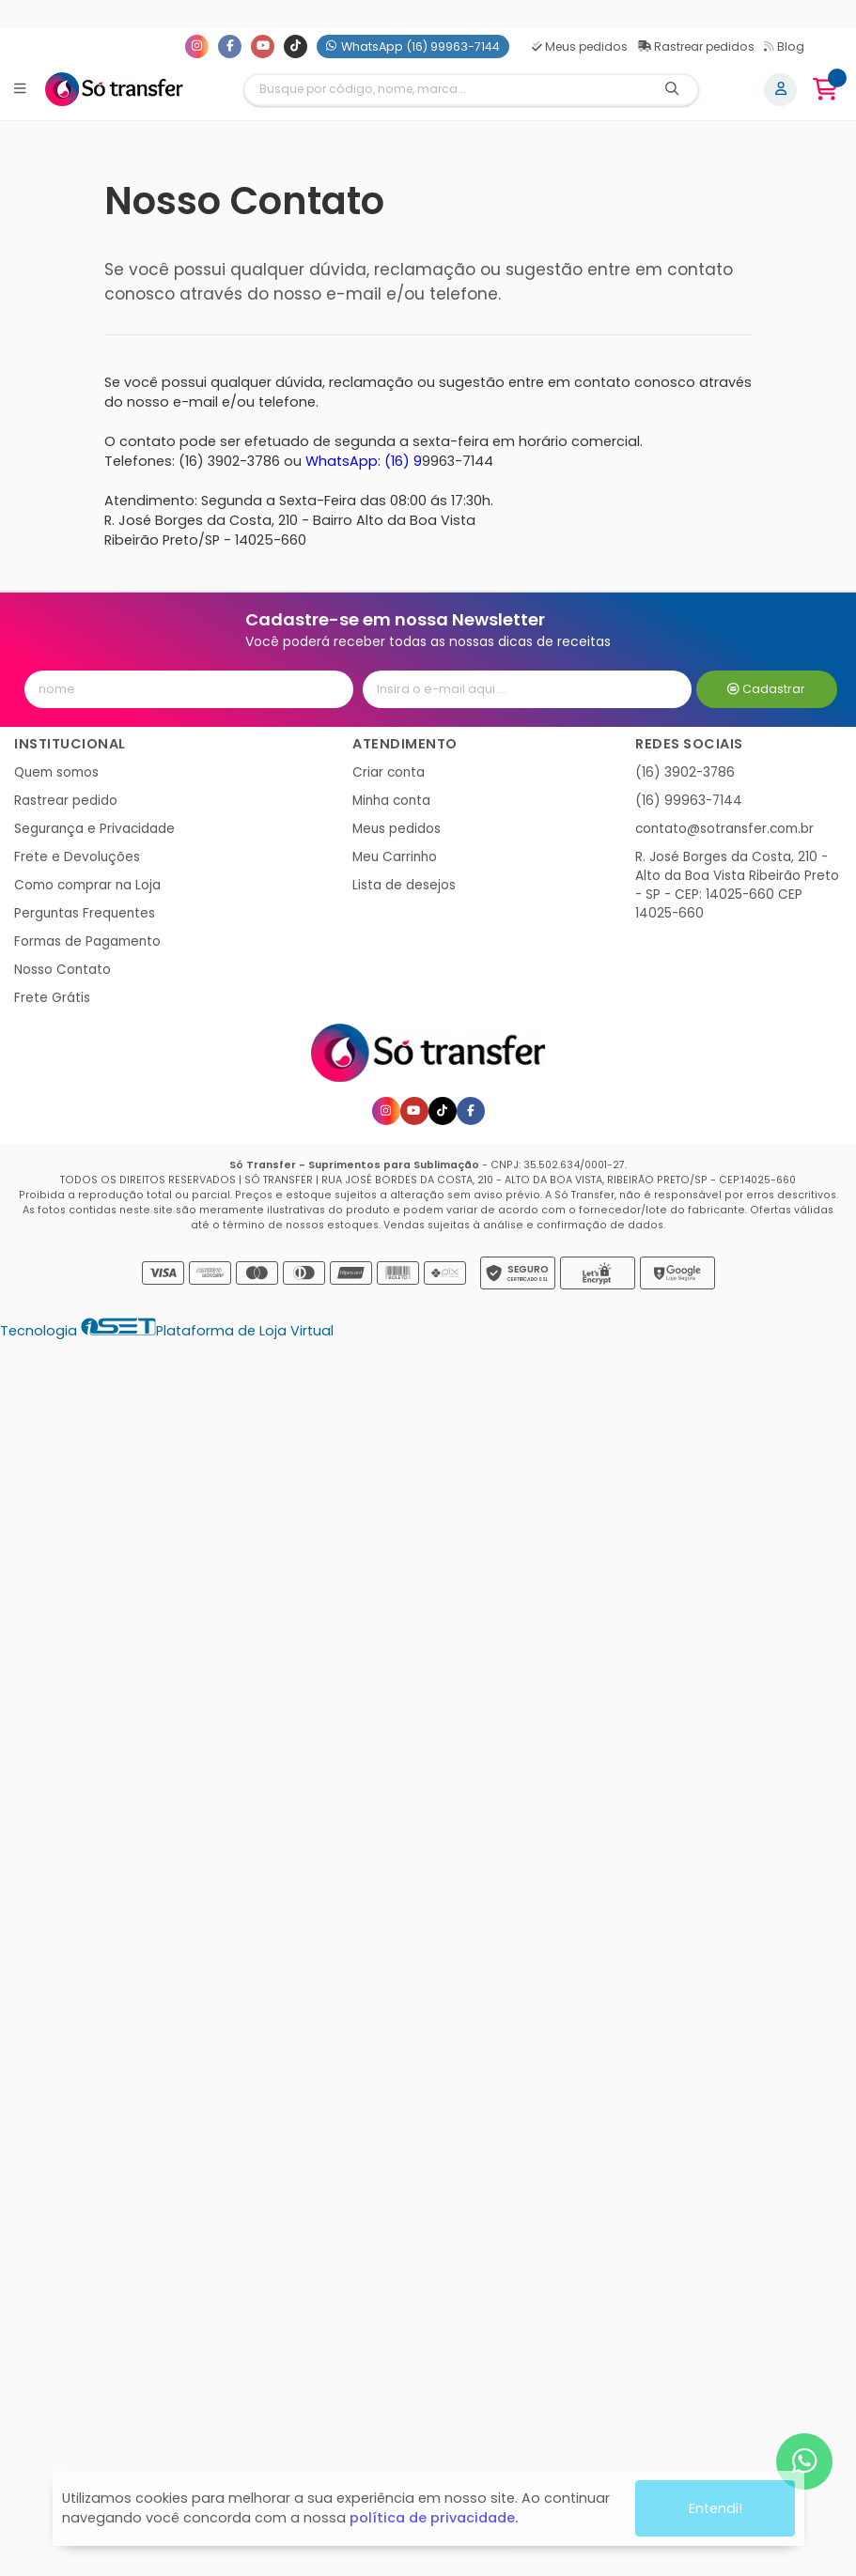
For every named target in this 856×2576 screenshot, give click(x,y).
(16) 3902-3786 (685, 772)
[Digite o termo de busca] (445, 89)
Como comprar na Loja (87, 885)
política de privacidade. (434, 2510)
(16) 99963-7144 (688, 801)
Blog (784, 46)
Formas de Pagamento (87, 941)
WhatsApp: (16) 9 (363, 461)
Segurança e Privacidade (94, 829)
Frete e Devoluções (77, 857)
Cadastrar (766, 689)
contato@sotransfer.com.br (724, 829)
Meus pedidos (580, 46)
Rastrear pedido (65, 801)
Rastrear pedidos (696, 46)
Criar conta (388, 772)
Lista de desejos (404, 885)
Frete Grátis (52, 998)
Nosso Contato (62, 970)
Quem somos (56, 772)
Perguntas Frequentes (84, 913)
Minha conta (391, 801)
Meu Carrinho (394, 857)
